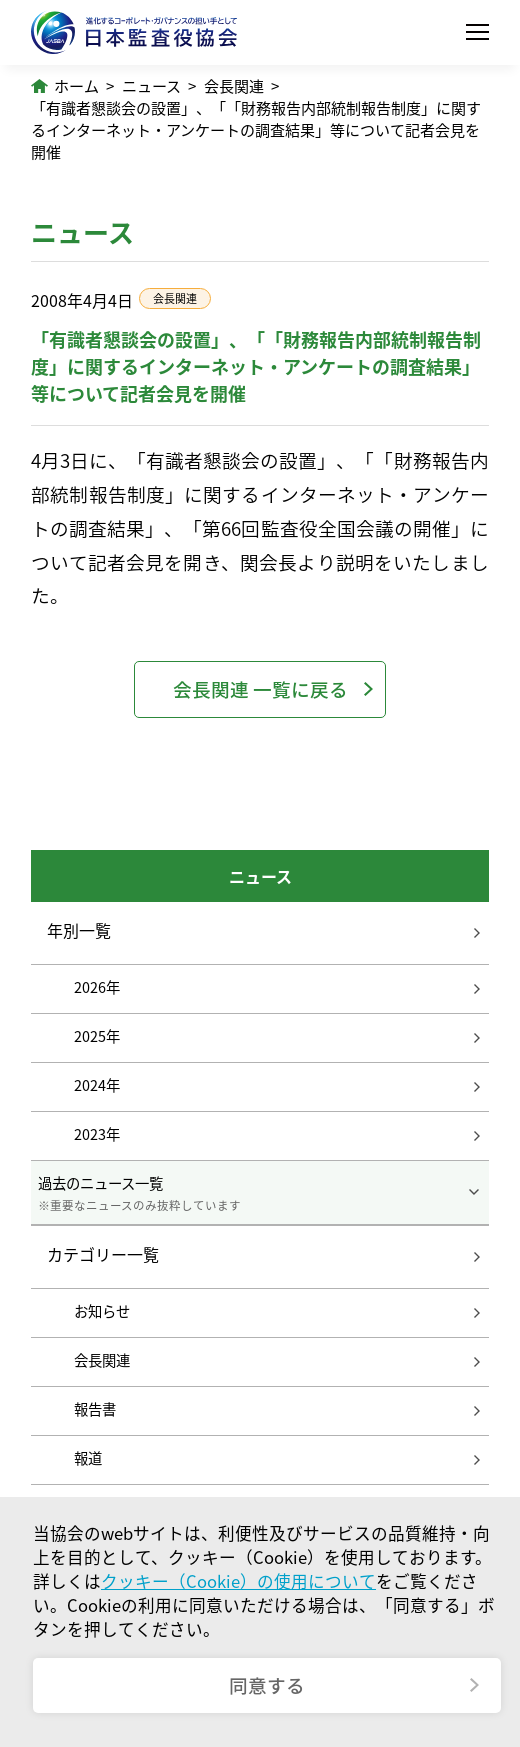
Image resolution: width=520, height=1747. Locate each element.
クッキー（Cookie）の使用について (238, 1581)
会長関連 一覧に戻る (260, 689)
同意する (267, 1685)
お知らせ (102, 1311)
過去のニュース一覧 (259, 1193)
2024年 (97, 1085)
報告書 (95, 1409)
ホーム (76, 86)
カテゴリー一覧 (103, 1255)
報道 (88, 1458)
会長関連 (234, 86)
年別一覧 (79, 930)
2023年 (97, 1134)
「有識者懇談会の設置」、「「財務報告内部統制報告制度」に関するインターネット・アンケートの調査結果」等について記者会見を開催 (256, 130)
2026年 (97, 987)
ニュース (151, 86)
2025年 (97, 1036)
